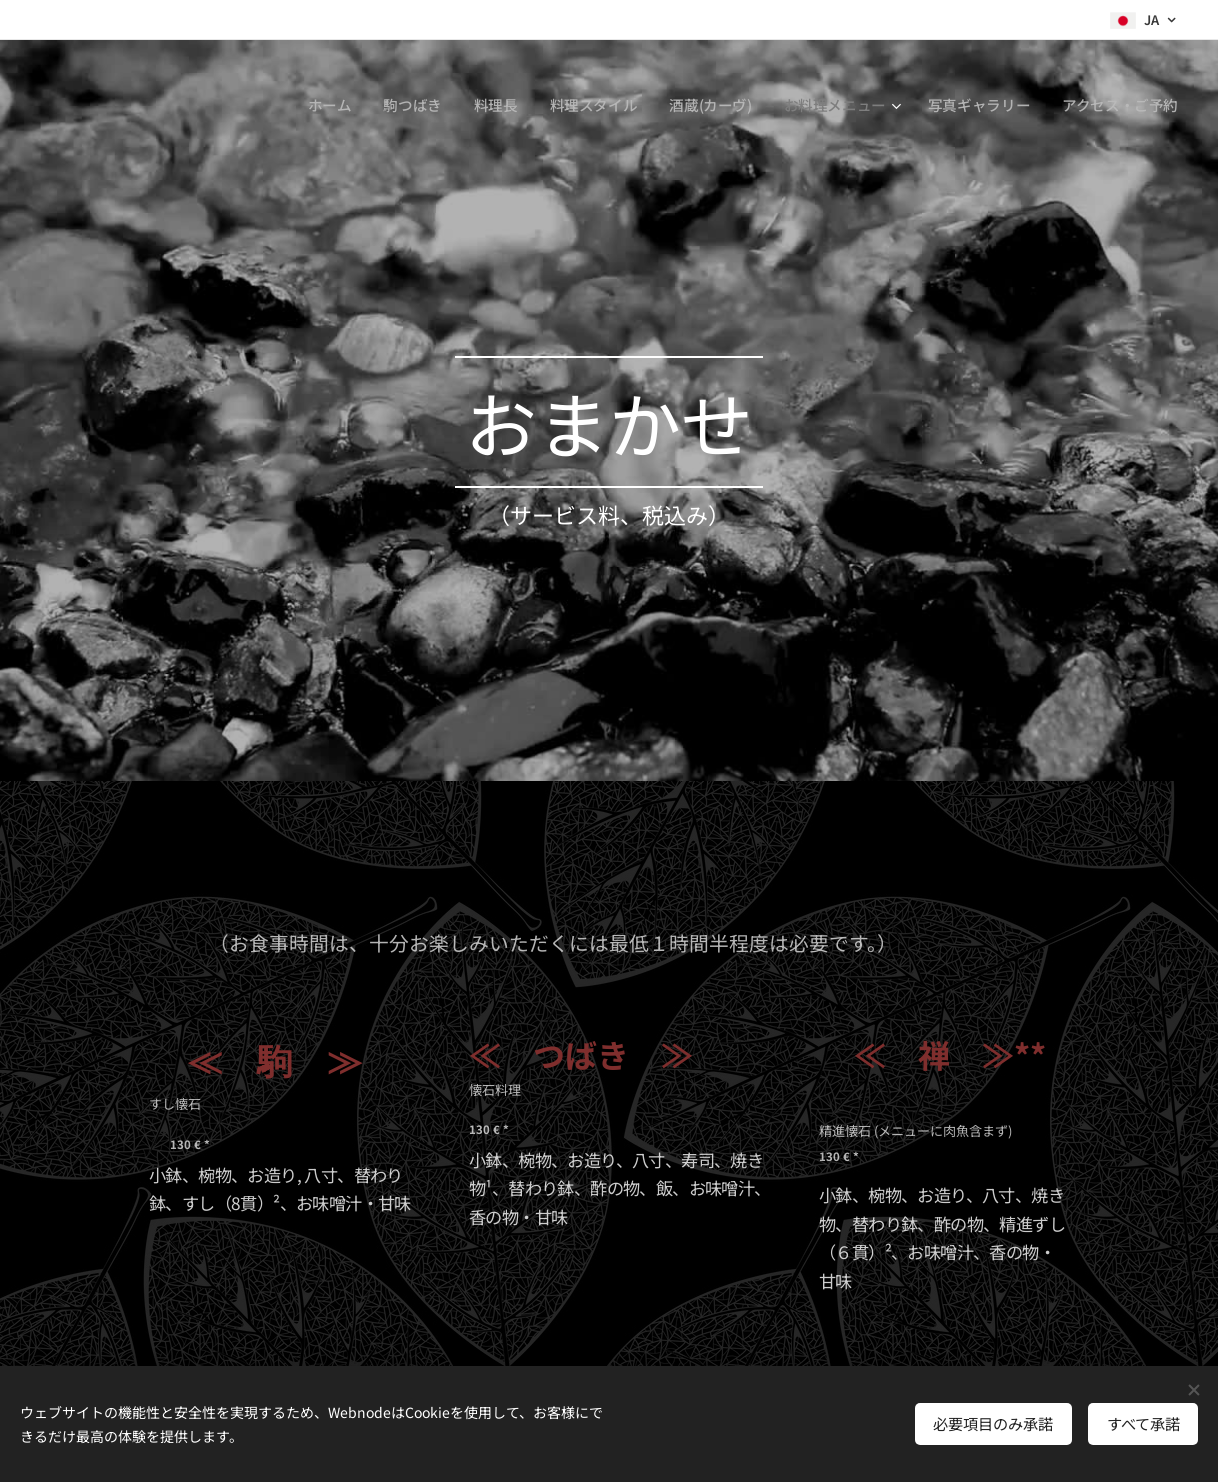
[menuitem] (318, 105)
